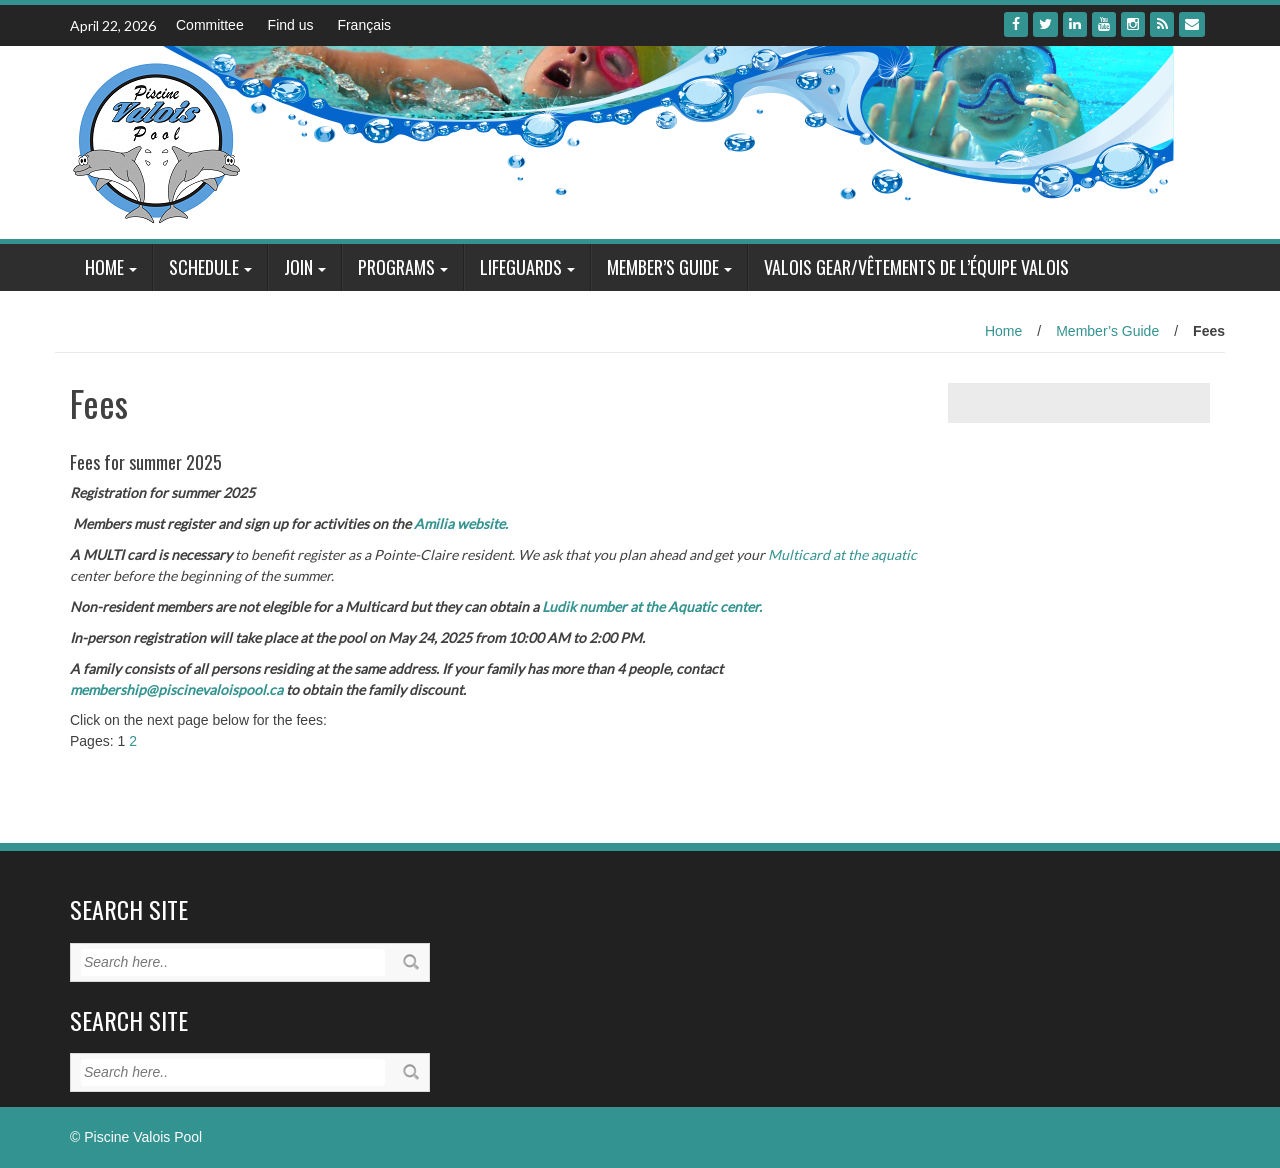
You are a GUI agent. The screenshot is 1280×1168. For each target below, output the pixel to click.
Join (298, 267)
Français (364, 25)
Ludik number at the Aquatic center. (652, 606)
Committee (210, 25)
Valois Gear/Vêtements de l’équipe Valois (916, 267)
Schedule (204, 267)
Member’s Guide (663, 267)
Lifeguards (521, 267)
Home (104, 267)
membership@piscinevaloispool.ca (176, 689)
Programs (396, 267)
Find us (291, 25)
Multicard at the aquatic (842, 554)
